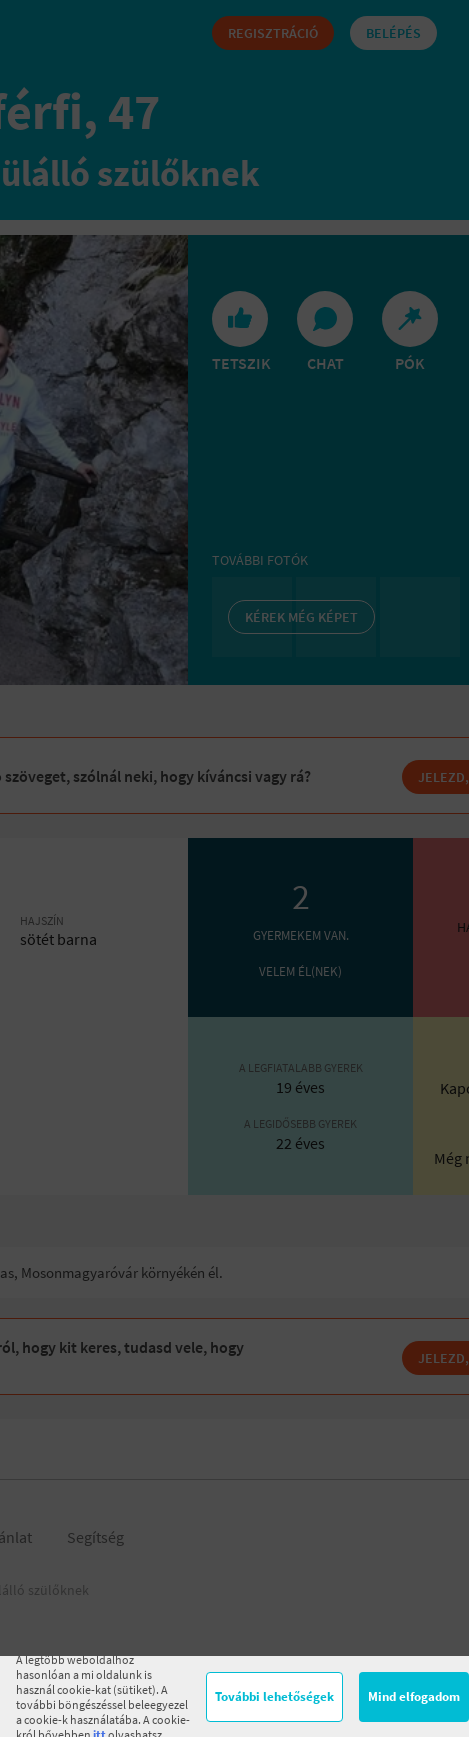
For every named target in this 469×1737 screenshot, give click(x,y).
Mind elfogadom (414, 1696)
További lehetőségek (274, 1696)
